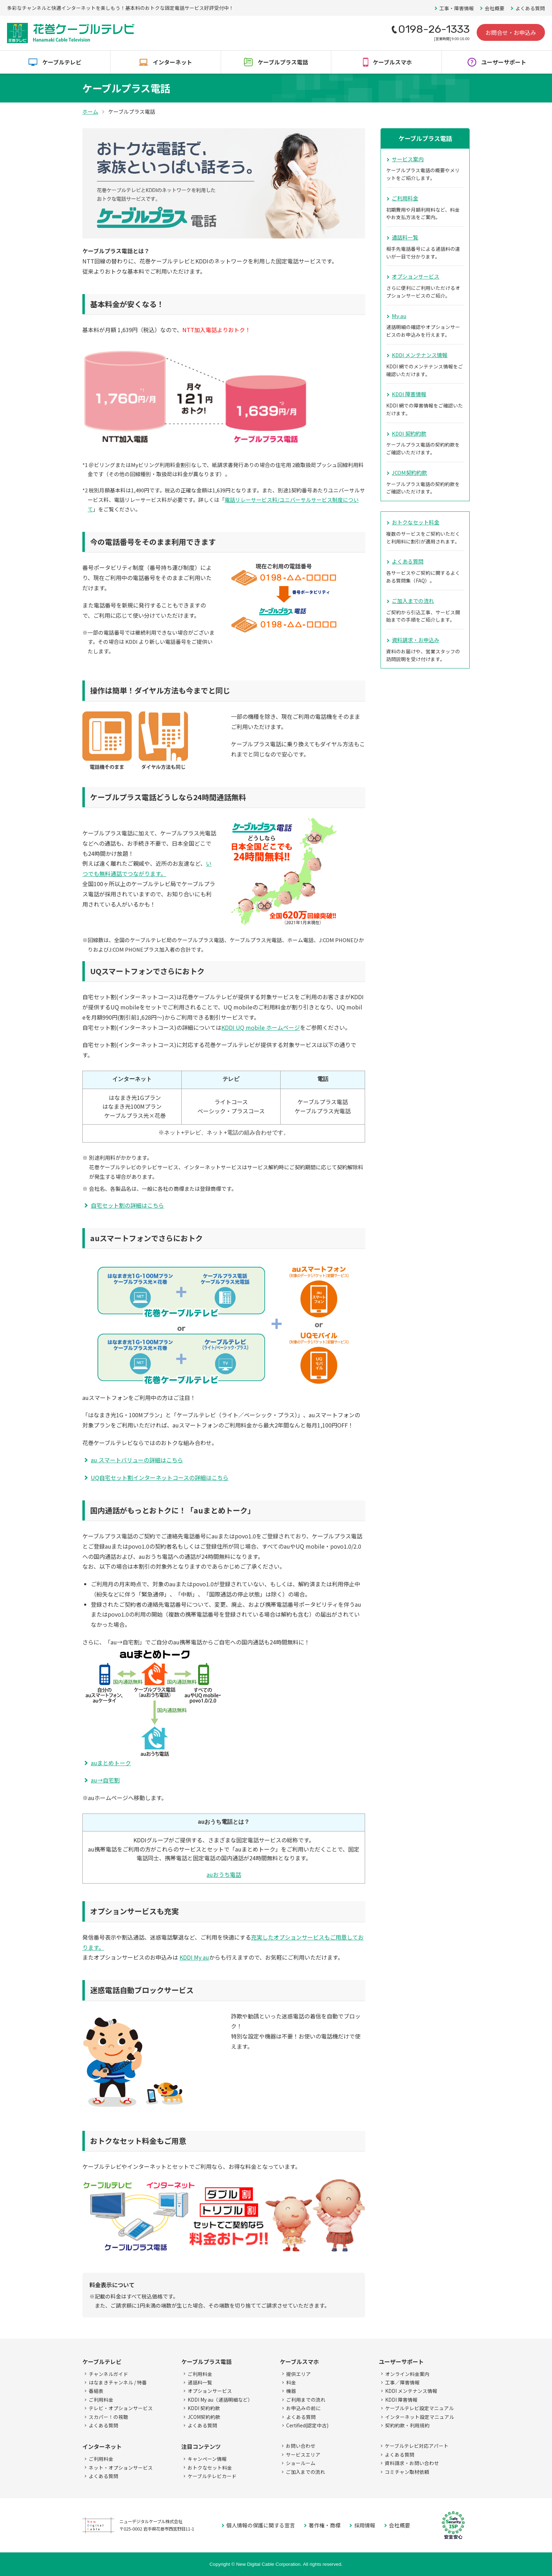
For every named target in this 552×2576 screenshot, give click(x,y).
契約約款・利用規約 (407, 2425)
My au (399, 315)
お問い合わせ (300, 2445)
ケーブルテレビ (61, 62)
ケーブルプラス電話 (283, 62)
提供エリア (298, 2373)
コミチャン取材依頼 (407, 2471)
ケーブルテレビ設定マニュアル (419, 2408)
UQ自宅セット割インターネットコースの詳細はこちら (159, 1477)
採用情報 (364, 2525)
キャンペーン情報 (207, 2458)
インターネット (172, 62)
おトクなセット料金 (415, 522)
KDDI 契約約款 (409, 433)
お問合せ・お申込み (510, 32)
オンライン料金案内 (407, 2373)
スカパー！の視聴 (108, 2416)
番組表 (96, 2390)
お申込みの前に (303, 2408)
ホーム (90, 111)
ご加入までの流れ (413, 600)
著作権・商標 (324, 2525)
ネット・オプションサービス (121, 2467)
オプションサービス (415, 276)
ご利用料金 (405, 198)
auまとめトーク (111, 1763)
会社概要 (494, 8)
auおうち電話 (224, 1874)
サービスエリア (303, 2454)
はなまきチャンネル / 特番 (118, 2382)
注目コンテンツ (201, 2446)
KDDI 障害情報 (409, 394)
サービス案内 (408, 159)
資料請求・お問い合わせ (412, 2462)
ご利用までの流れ (306, 2399)
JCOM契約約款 (409, 472)
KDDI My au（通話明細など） (220, 2399)
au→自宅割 (105, 1780)
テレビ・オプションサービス (121, 2408)
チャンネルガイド (108, 2373)
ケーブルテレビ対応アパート (416, 2445)
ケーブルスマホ (392, 62)
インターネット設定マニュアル (419, 2416)
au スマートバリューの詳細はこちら (137, 1460)
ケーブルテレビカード (212, 2475)
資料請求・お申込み (415, 639)
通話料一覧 (405, 237)
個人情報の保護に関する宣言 (260, 2525)
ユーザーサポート (503, 62)
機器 (291, 2390)
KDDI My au (194, 1957)
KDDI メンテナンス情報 (419, 355)
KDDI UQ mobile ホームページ (260, 1027)
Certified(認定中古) (307, 2425)
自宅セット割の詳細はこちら (127, 1205)
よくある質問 (530, 8)
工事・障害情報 (456, 8)
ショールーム (300, 2462)
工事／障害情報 (402, 2382)
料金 (291, 2382)
